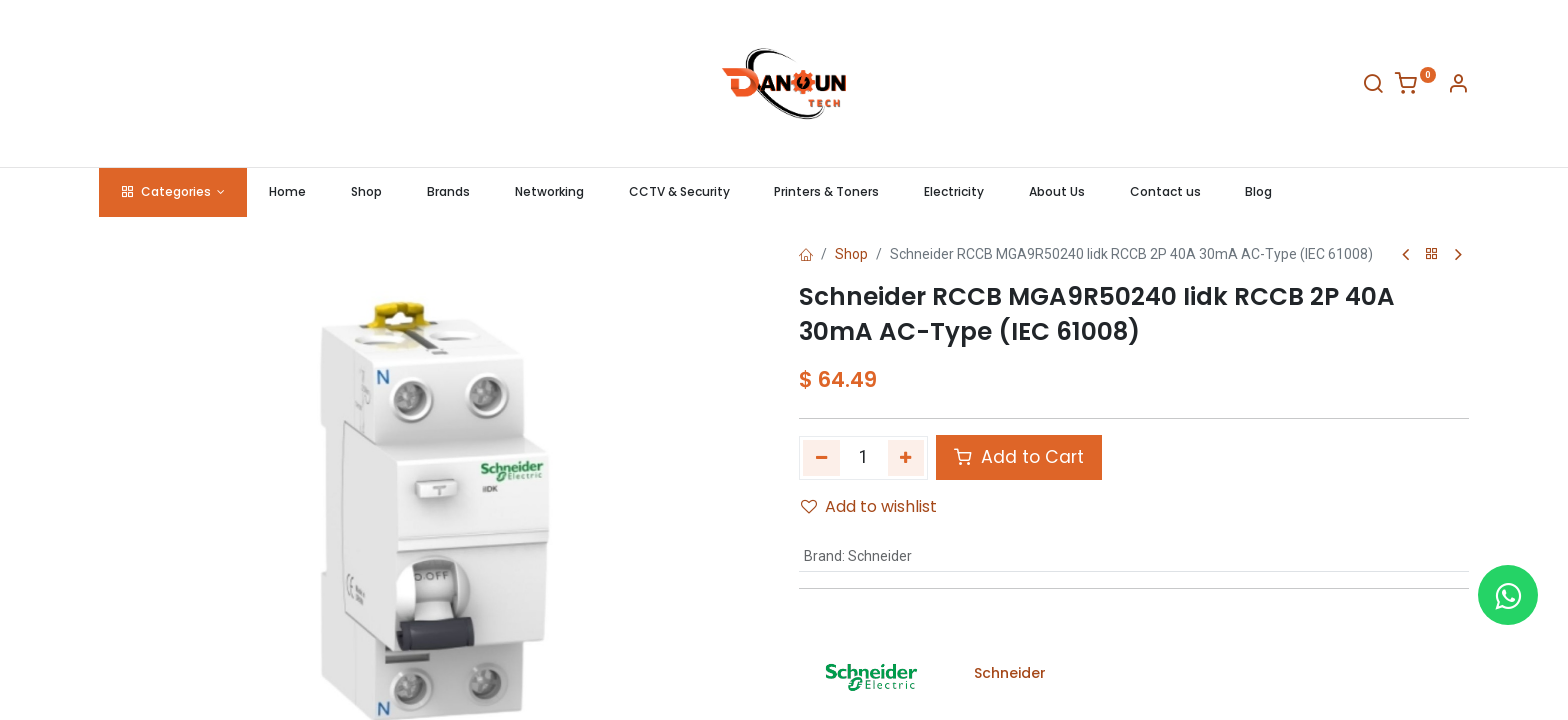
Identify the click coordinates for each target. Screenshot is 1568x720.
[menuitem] (288, 192)
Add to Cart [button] (1019, 457)
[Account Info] (1458, 87)
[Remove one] (821, 458)
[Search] (1373, 87)
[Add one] (906, 458)
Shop (851, 254)
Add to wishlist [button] (869, 506)
